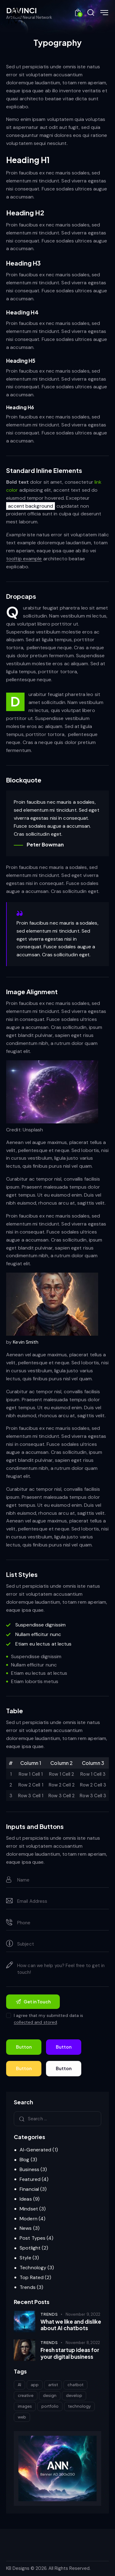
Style (25, 2257)
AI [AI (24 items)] (19, 2384)
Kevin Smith (25, 1342)
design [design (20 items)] (49, 2395)
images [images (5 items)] (25, 2406)
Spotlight (30, 2248)
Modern (28, 2218)
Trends (28, 2287)
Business (29, 2169)
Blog (24, 2159)
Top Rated (32, 2277)
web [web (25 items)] (22, 2416)
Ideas (26, 2199)
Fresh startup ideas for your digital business (69, 2353)
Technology (33, 2267)
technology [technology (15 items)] (79, 2406)
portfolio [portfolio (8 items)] (50, 2406)
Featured (30, 2179)
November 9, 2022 (83, 2314)
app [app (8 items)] (35, 2384)
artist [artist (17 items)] (53, 2384)
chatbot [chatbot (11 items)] (75, 2384)
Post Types (32, 2238)
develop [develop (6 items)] (74, 2395)
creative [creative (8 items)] (25, 2395)
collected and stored (35, 2022)
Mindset (29, 2209)
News (26, 2228)
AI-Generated (35, 2149)
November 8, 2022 (83, 2342)
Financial (29, 2189)
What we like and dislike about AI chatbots (70, 2324)
